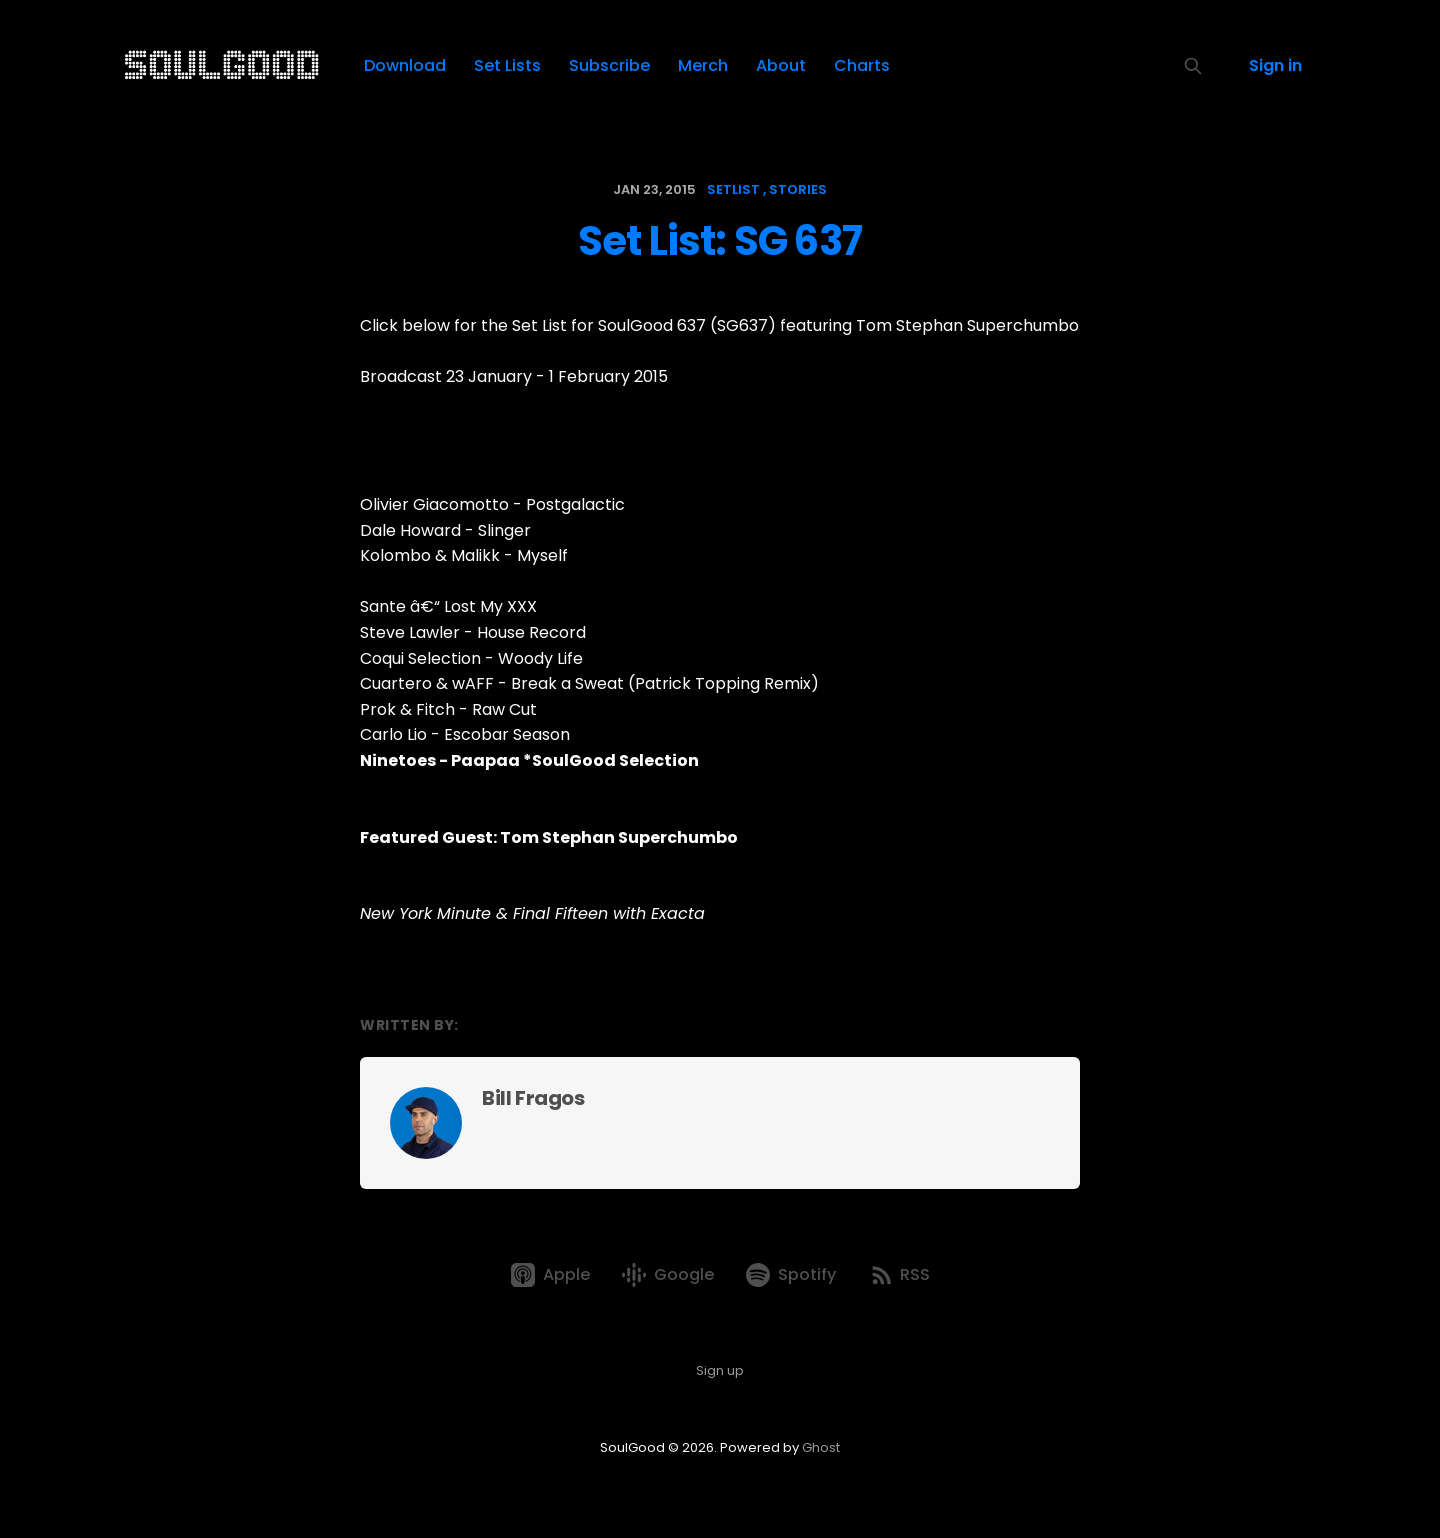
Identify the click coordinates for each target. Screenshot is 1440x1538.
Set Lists (507, 65)
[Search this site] (1193, 66)
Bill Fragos (533, 1098)
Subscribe (609, 65)
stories (798, 189)
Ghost (821, 1447)
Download (405, 65)
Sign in (1275, 65)
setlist (733, 189)
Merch (703, 65)
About (781, 65)
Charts (862, 65)
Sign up (720, 1370)
